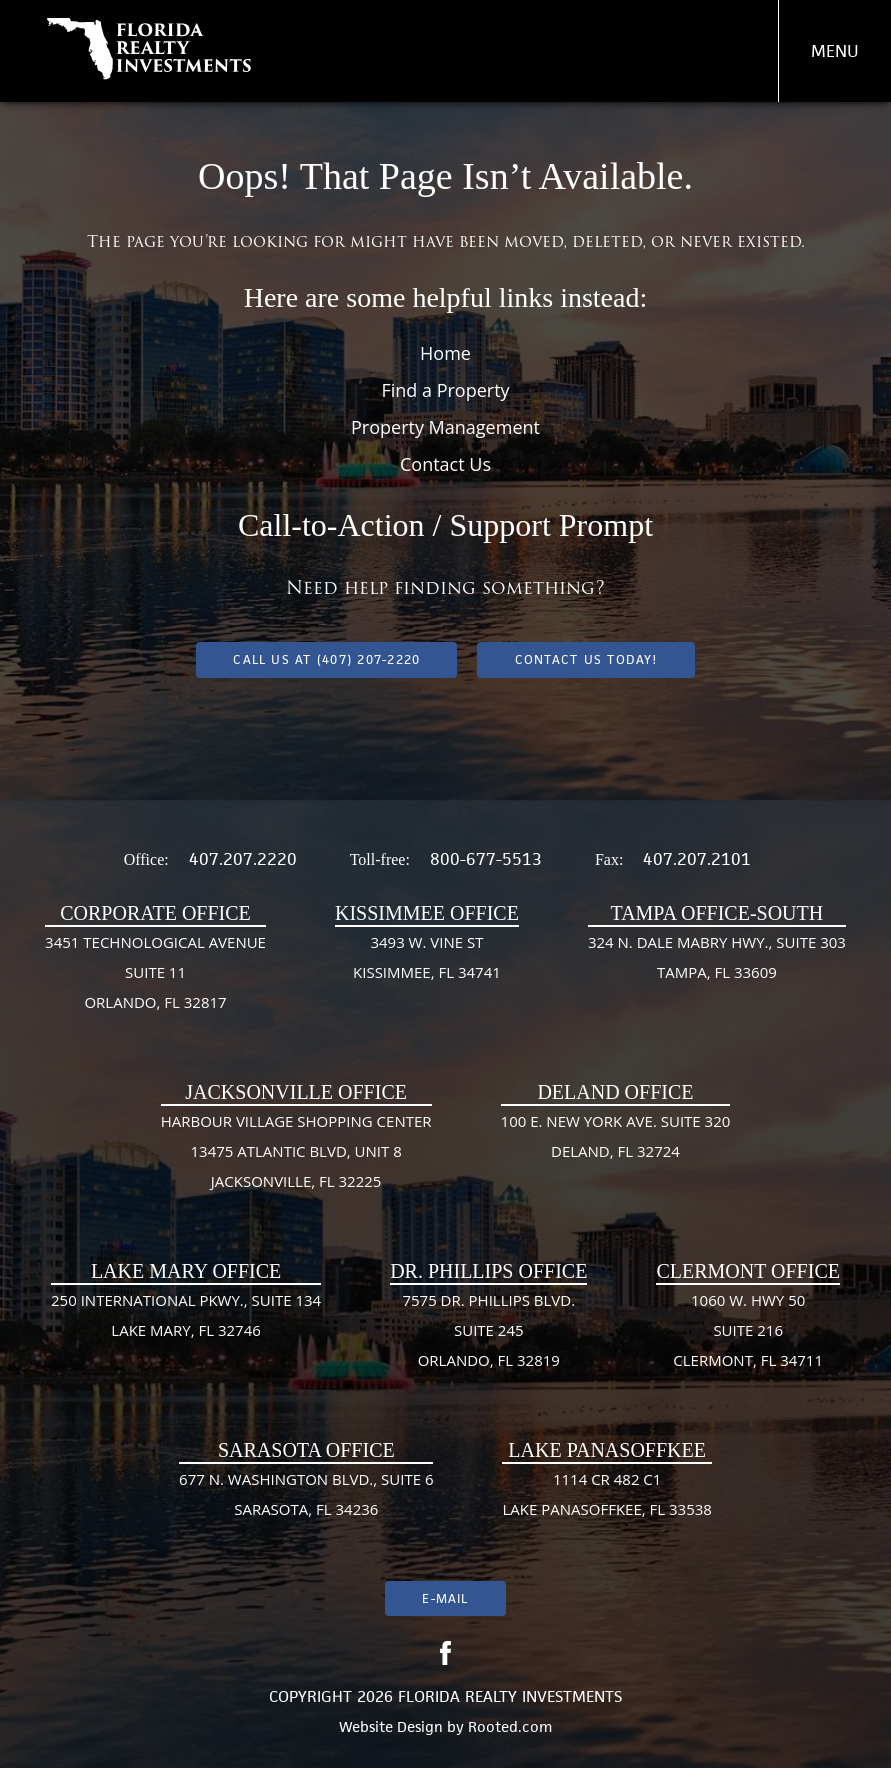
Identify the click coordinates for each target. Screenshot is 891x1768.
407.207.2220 (243, 859)
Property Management (445, 427)
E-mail (445, 1598)
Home (445, 353)
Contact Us (445, 464)
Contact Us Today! (586, 659)
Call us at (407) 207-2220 (326, 659)
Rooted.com (510, 1726)
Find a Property (445, 390)
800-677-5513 (486, 859)
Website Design (391, 1726)
